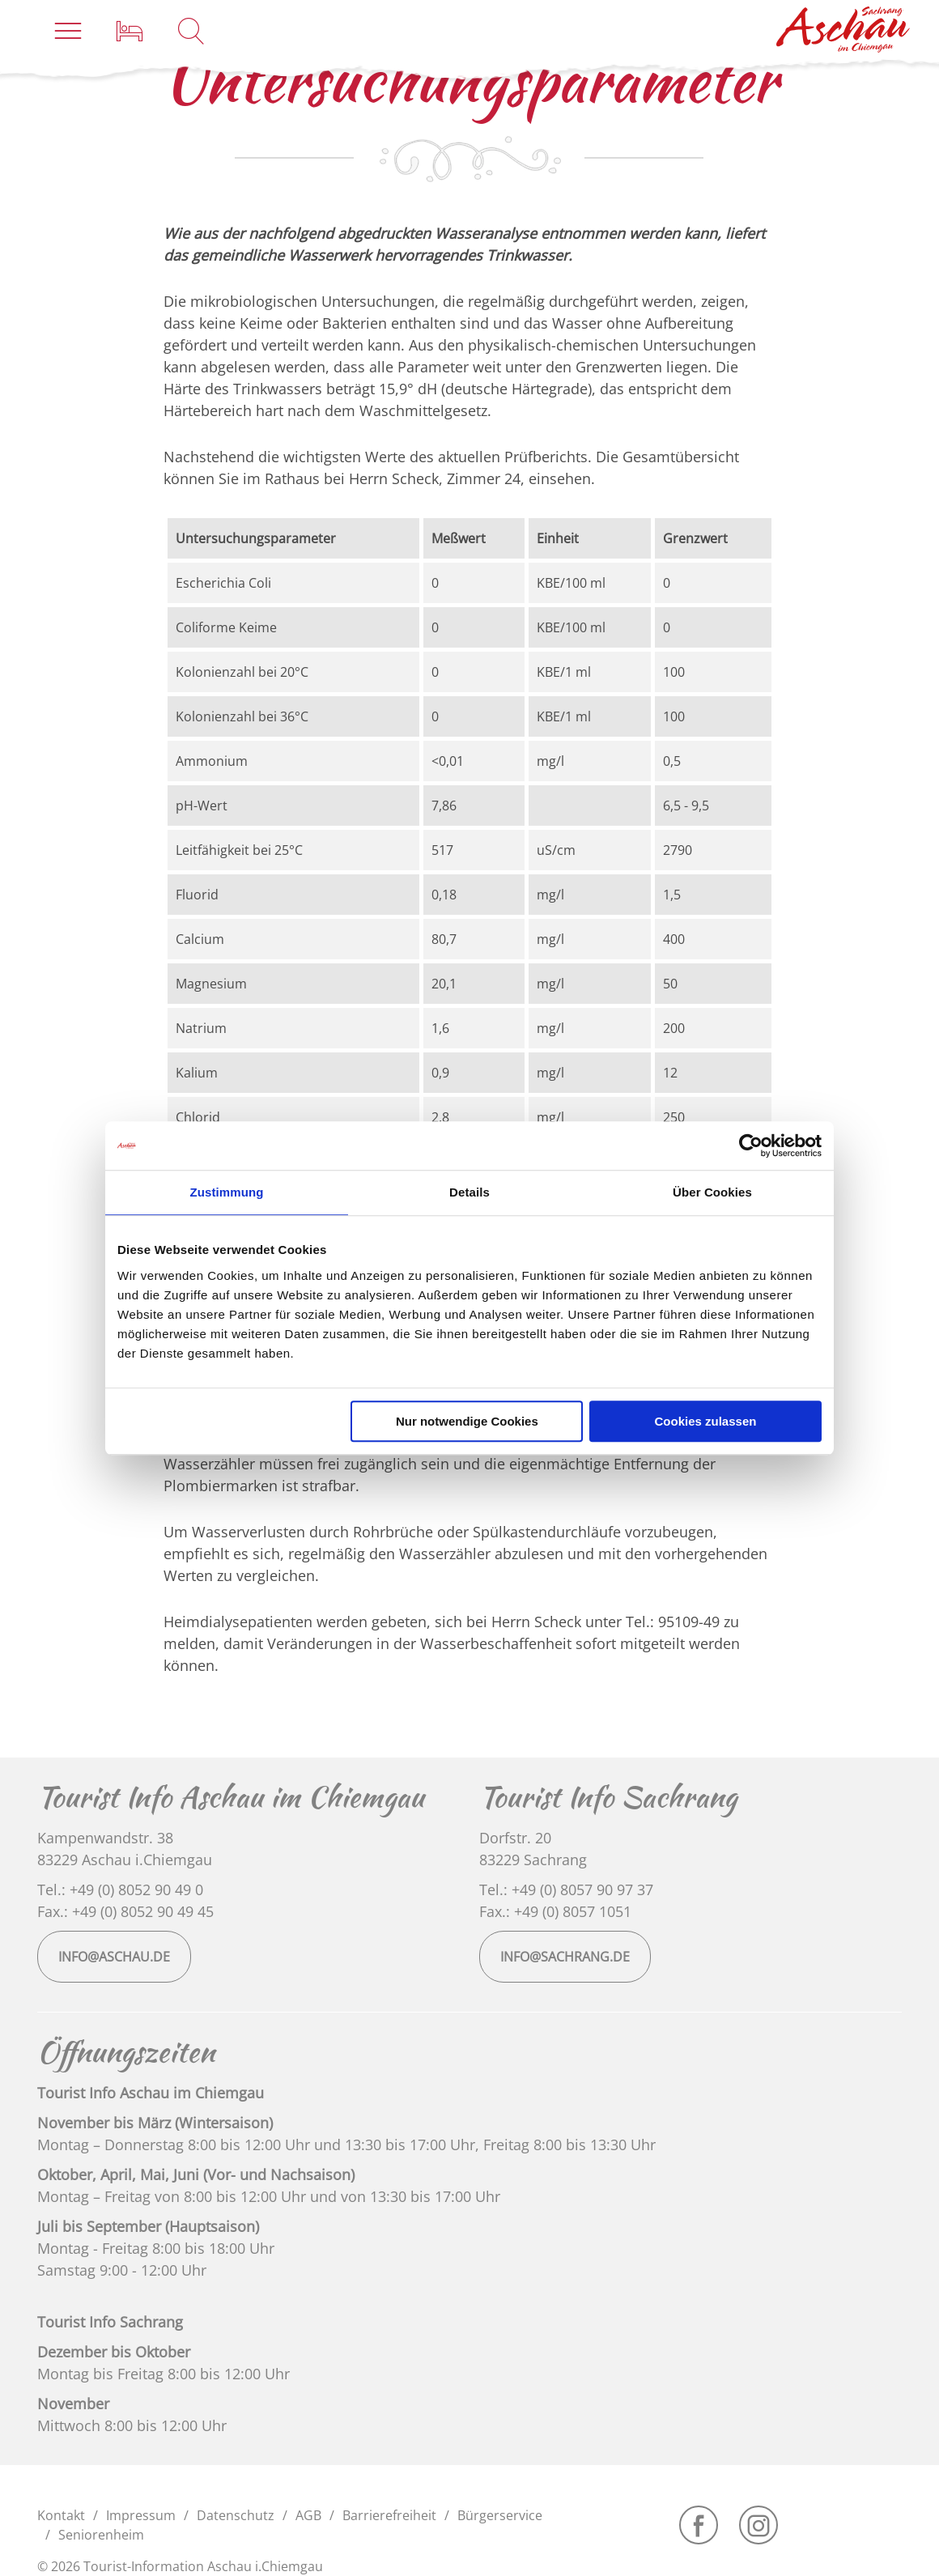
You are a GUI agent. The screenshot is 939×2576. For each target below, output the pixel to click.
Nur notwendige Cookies (467, 1421)
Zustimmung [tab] (227, 1192)
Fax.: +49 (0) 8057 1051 (555, 1911)
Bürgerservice (499, 2515)
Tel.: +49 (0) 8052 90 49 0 (120, 1889)
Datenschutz (235, 2515)
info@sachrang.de (565, 1957)
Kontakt (61, 2515)
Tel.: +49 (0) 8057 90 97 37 (566, 1889)
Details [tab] (469, 1192)
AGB (308, 2515)
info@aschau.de (114, 1957)
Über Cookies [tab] (712, 1192)
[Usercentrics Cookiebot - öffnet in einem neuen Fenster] (751, 1145)
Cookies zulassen (706, 1421)
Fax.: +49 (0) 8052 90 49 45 (125, 1911)
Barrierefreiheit (389, 2515)
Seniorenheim (101, 2535)
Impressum (141, 2515)
